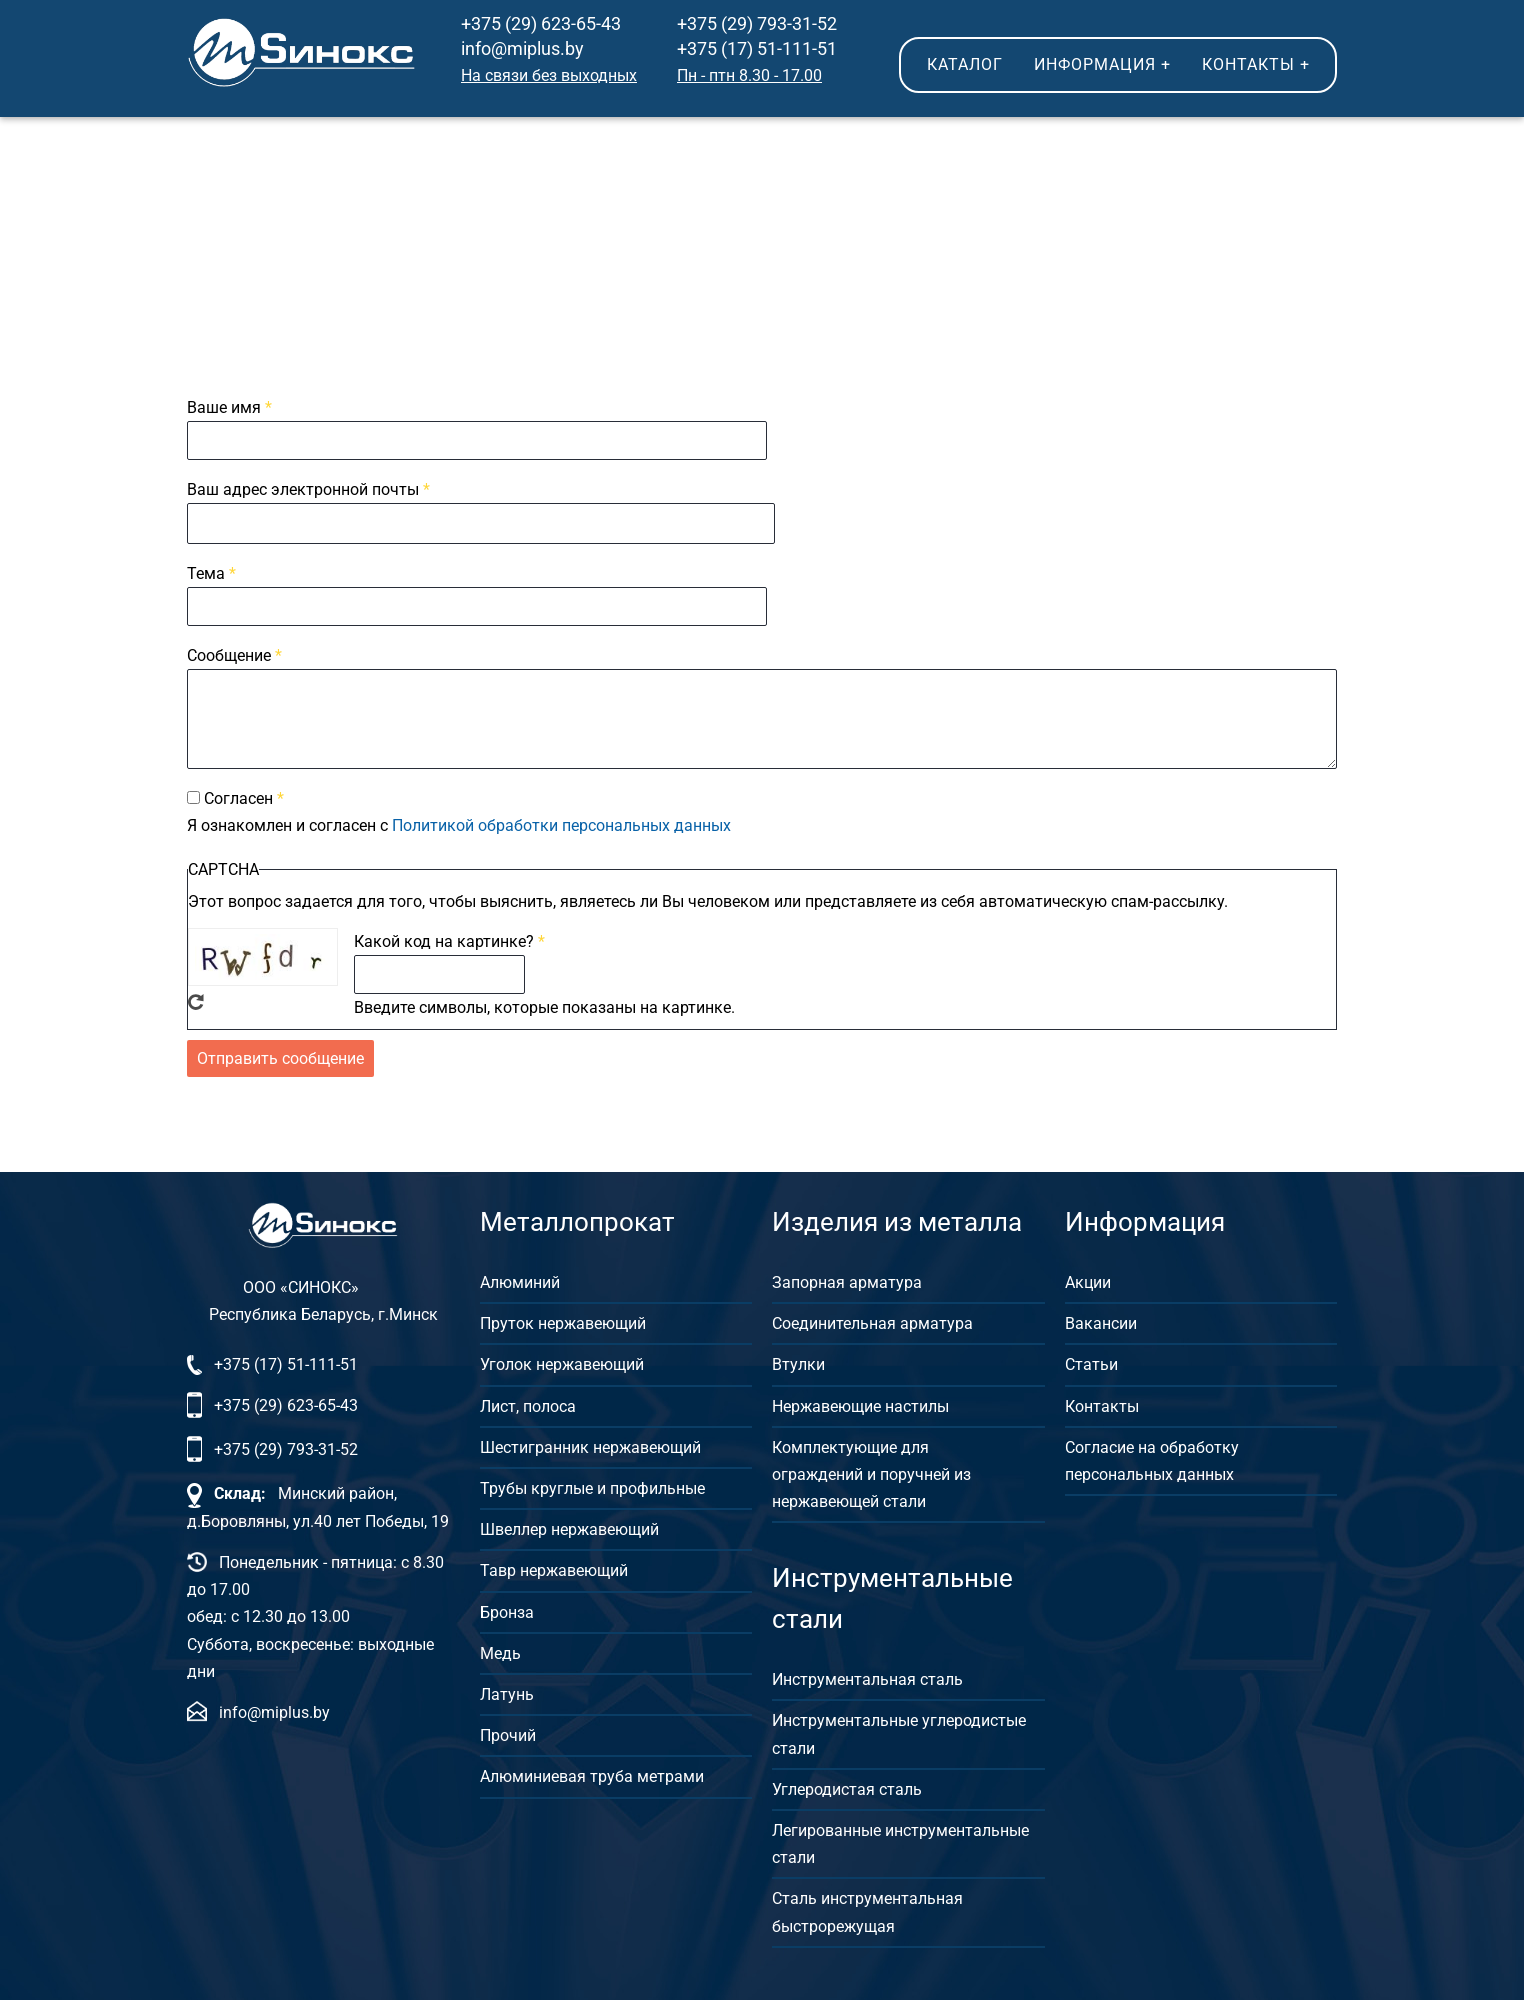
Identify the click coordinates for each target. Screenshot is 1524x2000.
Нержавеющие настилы (860, 1403)
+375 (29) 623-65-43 (541, 23)
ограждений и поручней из (871, 1471)
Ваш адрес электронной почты (303, 489)
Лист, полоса (528, 1403)
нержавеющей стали (849, 1498)
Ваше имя (224, 407)
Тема (206, 573)
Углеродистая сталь (847, 1786)
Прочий (508, 1732)
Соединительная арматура (872, 1320)
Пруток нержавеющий (563, 1320)
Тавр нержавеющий (554, 1567)
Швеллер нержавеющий (569, 1526)
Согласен (238, 798)
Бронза (507, 1608)
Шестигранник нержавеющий (590, 1444)
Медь (500, 1650)
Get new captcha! (196, 1002)
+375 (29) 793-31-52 (757, 23)
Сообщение (229, 655)
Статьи (1091, 1361)
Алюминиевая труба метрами (592, 1773)
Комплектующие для (850, 1444)
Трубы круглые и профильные (592, 1485)
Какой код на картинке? (444, 941)
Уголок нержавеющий (562, 1361)
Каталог (965, 64)
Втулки (798, 1361)
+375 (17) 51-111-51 (757, 48)
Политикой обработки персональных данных (561, 825)
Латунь (507, 1691)
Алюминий (520, 1279)
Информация (1102, 64)
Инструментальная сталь (867, 1676)
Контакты (1256, 64)
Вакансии (1101, 1320)
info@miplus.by (522, 48)
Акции (1088, 1279)
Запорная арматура (847, 1279)
